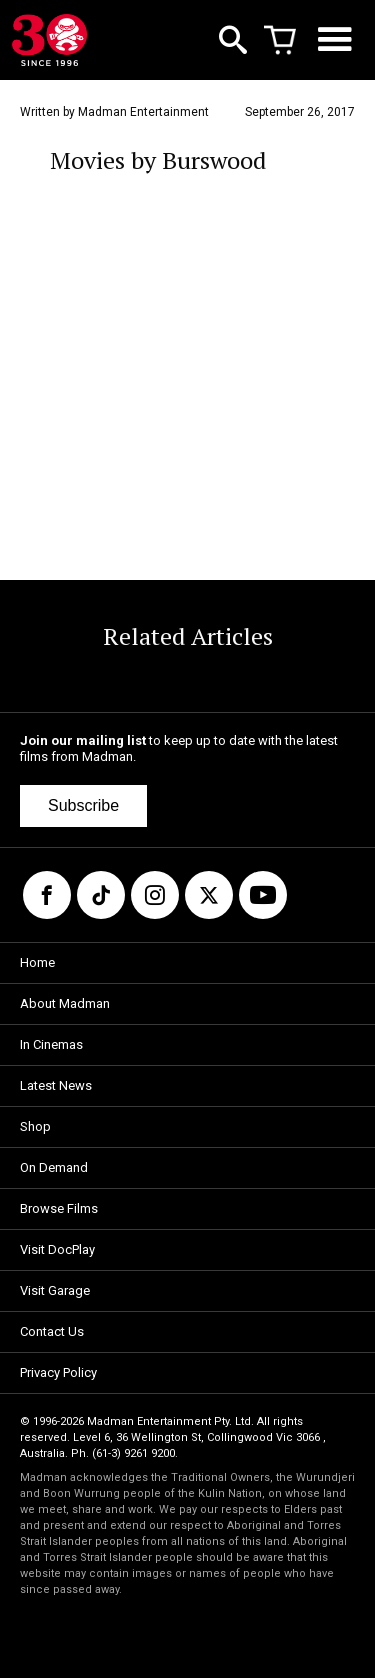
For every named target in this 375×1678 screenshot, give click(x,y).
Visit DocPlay (57, 1249)
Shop (35, 1126)
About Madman (65, 1003)
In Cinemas (51, 1044)
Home (37, 962)
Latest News (56, 1085)
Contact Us (52, 1331)
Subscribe (83, 805)
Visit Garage (55, 1290)
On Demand (54, 1167)
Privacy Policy (58, 1372)
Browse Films (59, 1208)
